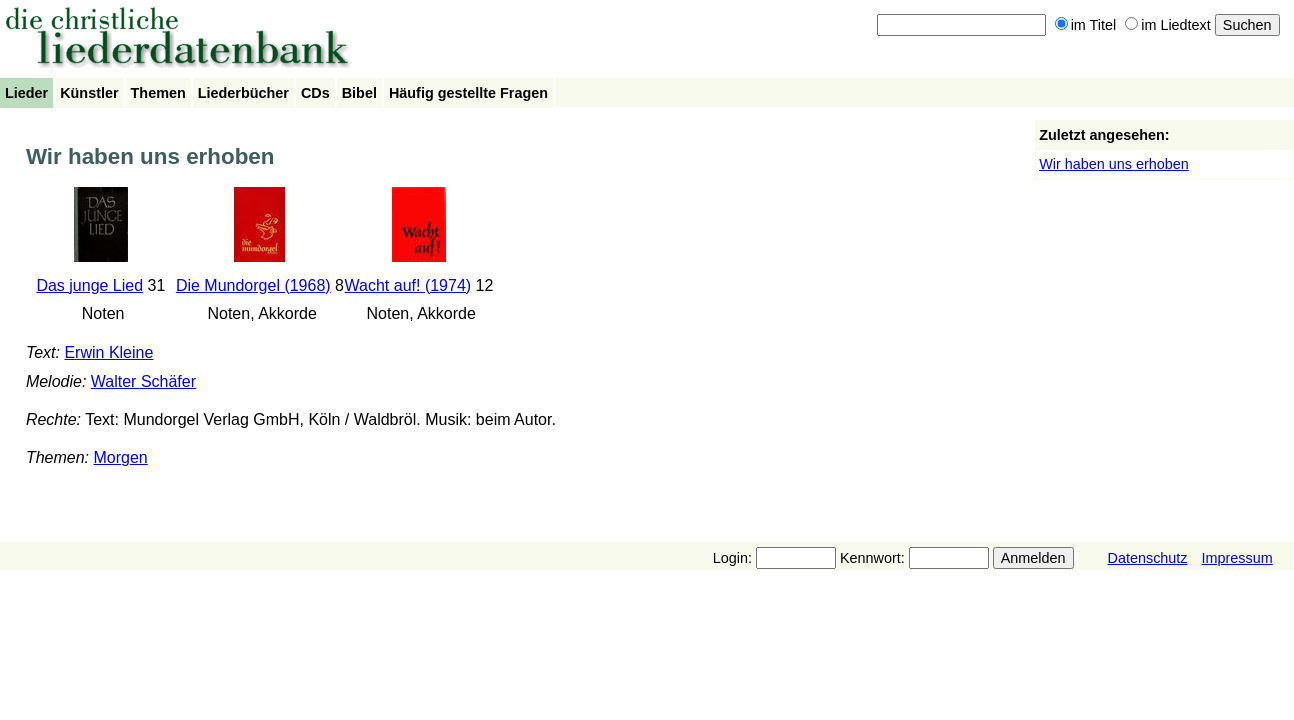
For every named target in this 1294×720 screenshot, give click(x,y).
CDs (315, 93)
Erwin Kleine (108, 352)
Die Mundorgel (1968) (253, 285)
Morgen (120, 457)
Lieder (26, 93)
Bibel (359, 93)
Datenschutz (1148, 558)
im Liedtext (1168, 25)
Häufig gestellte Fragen (468, 93)
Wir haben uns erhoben (1114, 164)
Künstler (89, 93)
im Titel (1086, 25)
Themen (158, 93)
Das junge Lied (89, 285)
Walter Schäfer (143, 381)
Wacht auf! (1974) (408, 285)
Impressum (1237, 558)
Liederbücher (243, 93)
